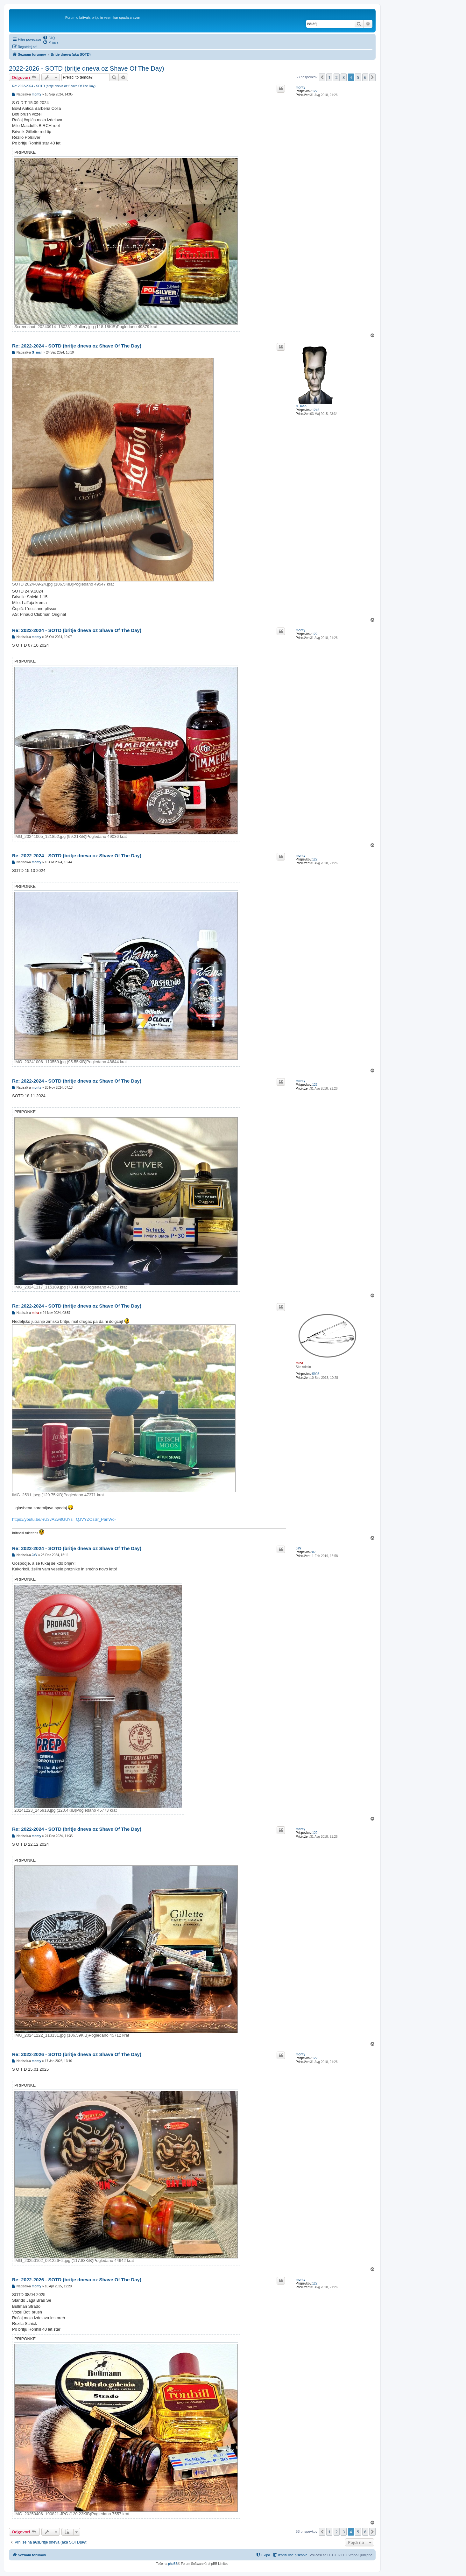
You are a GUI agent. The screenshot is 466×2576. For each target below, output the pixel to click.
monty (300, 87)
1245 (315, 410)
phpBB (173, 2563)
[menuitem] (49, 37)
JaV (298, 1548)
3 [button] (343, 77)
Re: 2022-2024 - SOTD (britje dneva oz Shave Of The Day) (53, 86)
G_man (301, 406)
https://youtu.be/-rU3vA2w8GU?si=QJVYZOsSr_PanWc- (64, 1519)
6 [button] (365, 77)
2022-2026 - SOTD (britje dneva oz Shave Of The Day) (86, 68)
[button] (322, 77)
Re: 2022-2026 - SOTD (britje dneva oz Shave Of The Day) (76, 2054)
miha (299, 1363)
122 (315, 91)
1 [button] (329, 77)
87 (314, 1552)
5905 (315, 1374)
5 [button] (358, 77)
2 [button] (336, 77)
